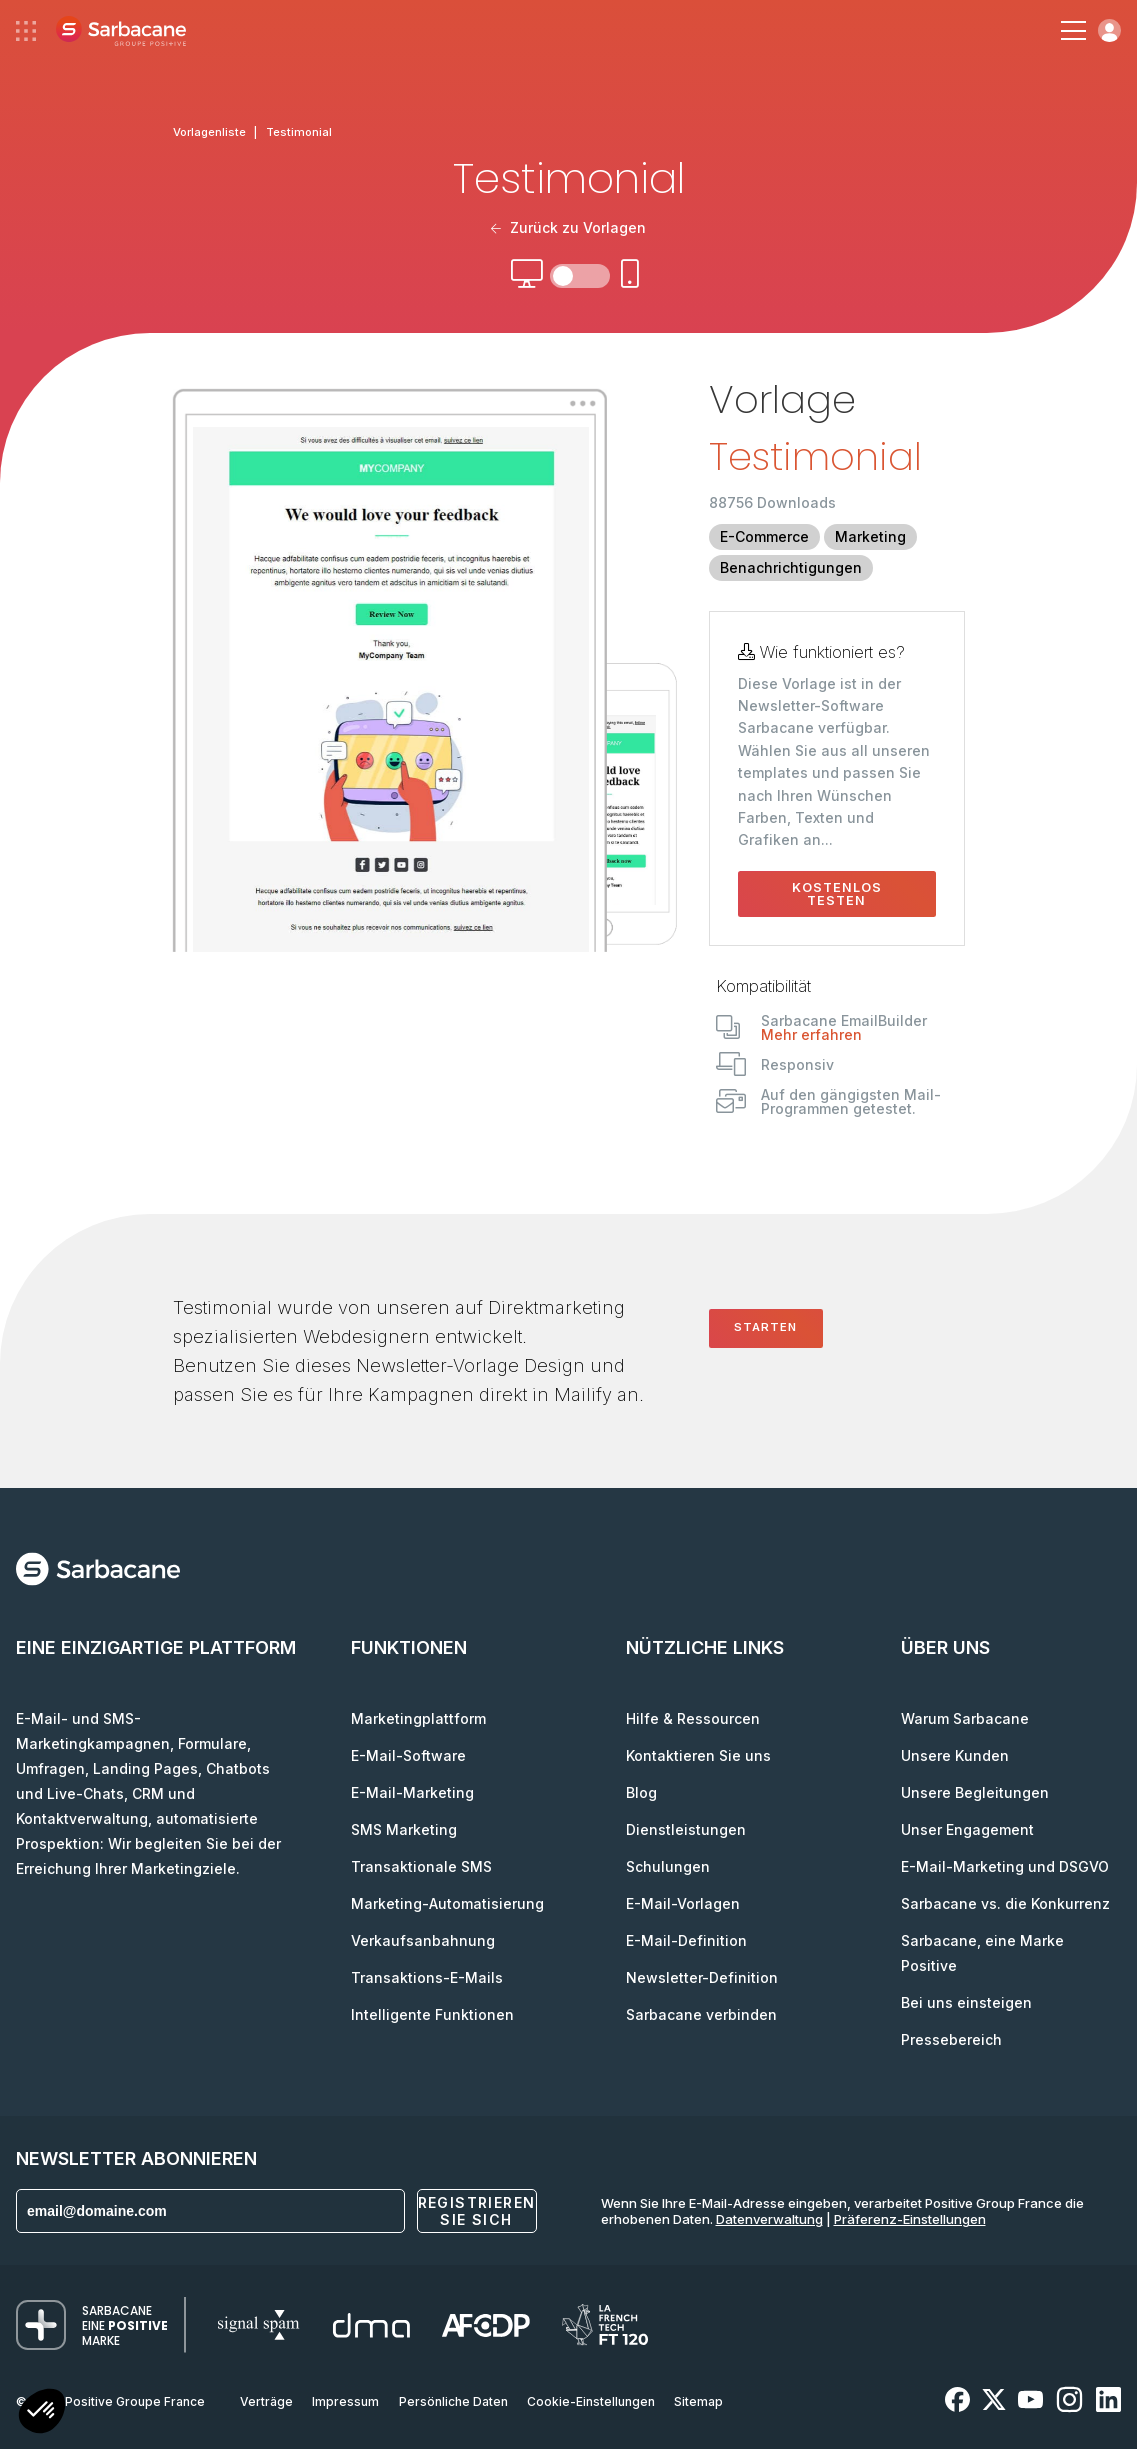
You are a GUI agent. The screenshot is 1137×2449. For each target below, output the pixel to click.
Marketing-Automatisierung (447, 1903)
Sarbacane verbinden (701, 2014)
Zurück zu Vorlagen (569, 227)
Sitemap (698, 2401)
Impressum (345, 2401)
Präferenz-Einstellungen (910, 2219)
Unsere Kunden (955, 1755)
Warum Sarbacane (965, 1718)
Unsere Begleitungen (975, 1792)
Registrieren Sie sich (477, 2211)
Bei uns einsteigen (966, 2002)
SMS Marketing (404, 1829)
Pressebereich (951, 2039)
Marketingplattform (418, 1718)
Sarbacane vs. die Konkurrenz (1005, 1903)
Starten (765, 1327)
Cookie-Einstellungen (591, 2401)
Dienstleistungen (686, 1829)
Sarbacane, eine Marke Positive (982, 1953)
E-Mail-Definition (686, 1940)
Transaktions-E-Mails (427, 1977)
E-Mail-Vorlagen (683, 1903)
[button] (42, 2413)
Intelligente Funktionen (432, 2014)
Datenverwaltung (769, 2219)
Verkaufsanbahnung (423, 1940)
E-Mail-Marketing (412, 1792)
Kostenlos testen (837, 894)
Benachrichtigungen (791, 567)
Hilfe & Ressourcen (693, 1718)
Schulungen (668, 1866)
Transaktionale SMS (421, 1866)
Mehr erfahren (811, 1034)
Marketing (870, 536)
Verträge (266, 2401)
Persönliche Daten (453, 2401)
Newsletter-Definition (702, 1977)
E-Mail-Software (408, 1755)
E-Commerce (764, 536)
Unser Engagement (967, 1829)
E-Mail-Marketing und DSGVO (1005, 1866)
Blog (641, 1792)
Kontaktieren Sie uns (698, 1755)
